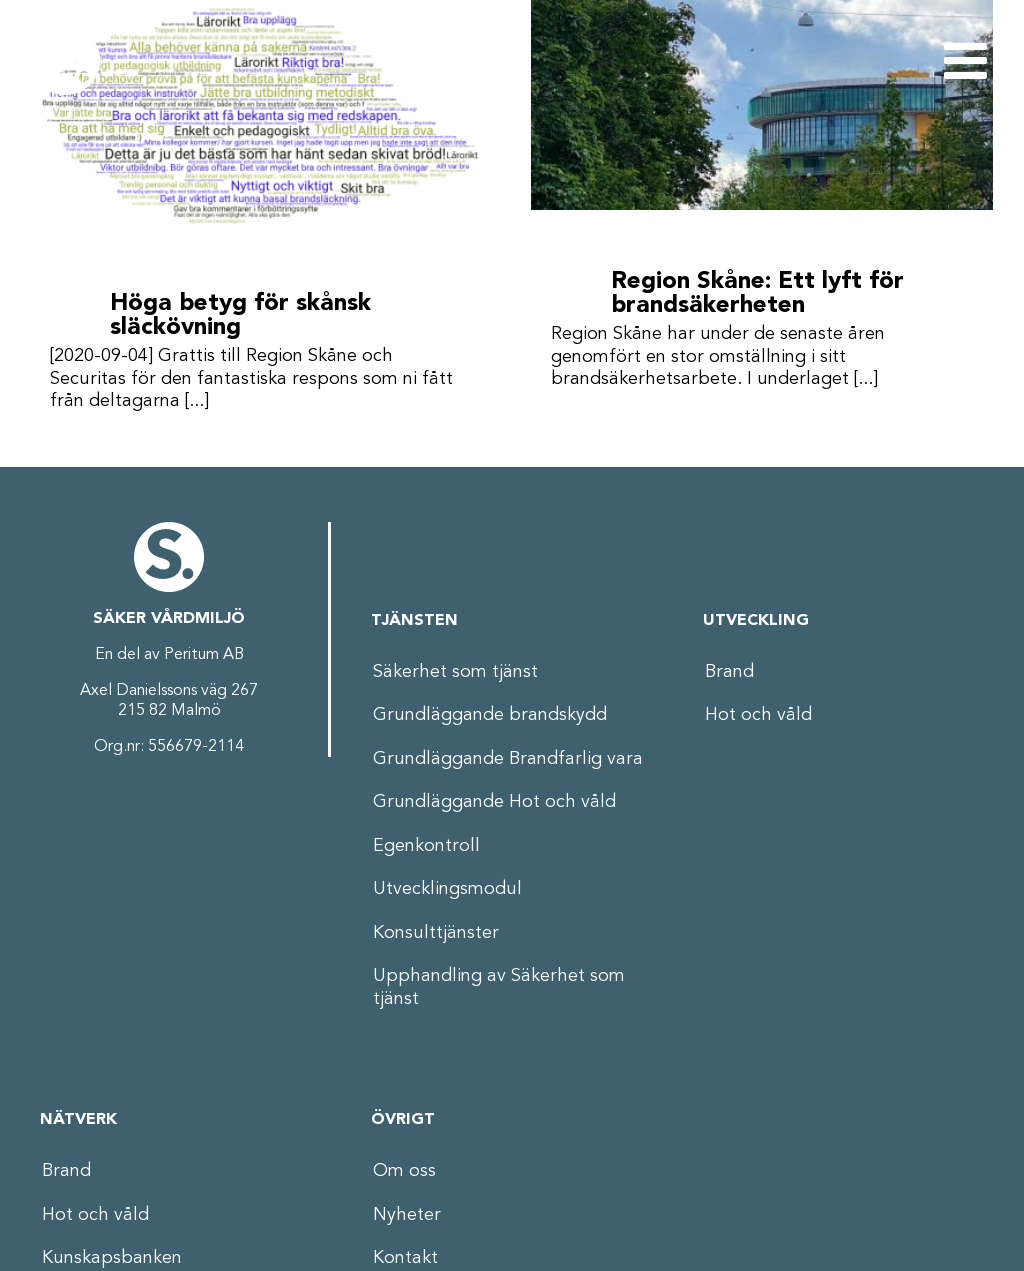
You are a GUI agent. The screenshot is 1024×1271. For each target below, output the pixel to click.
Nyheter (407, 1209)
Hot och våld (758, 710)
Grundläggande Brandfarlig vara (508, 753)
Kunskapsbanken (112, 1253)
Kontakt (405, 1253)
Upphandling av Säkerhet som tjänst (499, 982)
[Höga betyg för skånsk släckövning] (261, 116)
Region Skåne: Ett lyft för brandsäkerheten (749, 294)
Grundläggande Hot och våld (494, 797)
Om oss (404, 1166)
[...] (197, 401)
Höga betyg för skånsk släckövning (240, 316)
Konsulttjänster (436, 927)
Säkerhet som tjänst (455, 666)
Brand (729, 666)
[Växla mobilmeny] (969, 60)
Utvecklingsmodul (447, 884)
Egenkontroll (426, 840)
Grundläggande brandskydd (490, 710)
